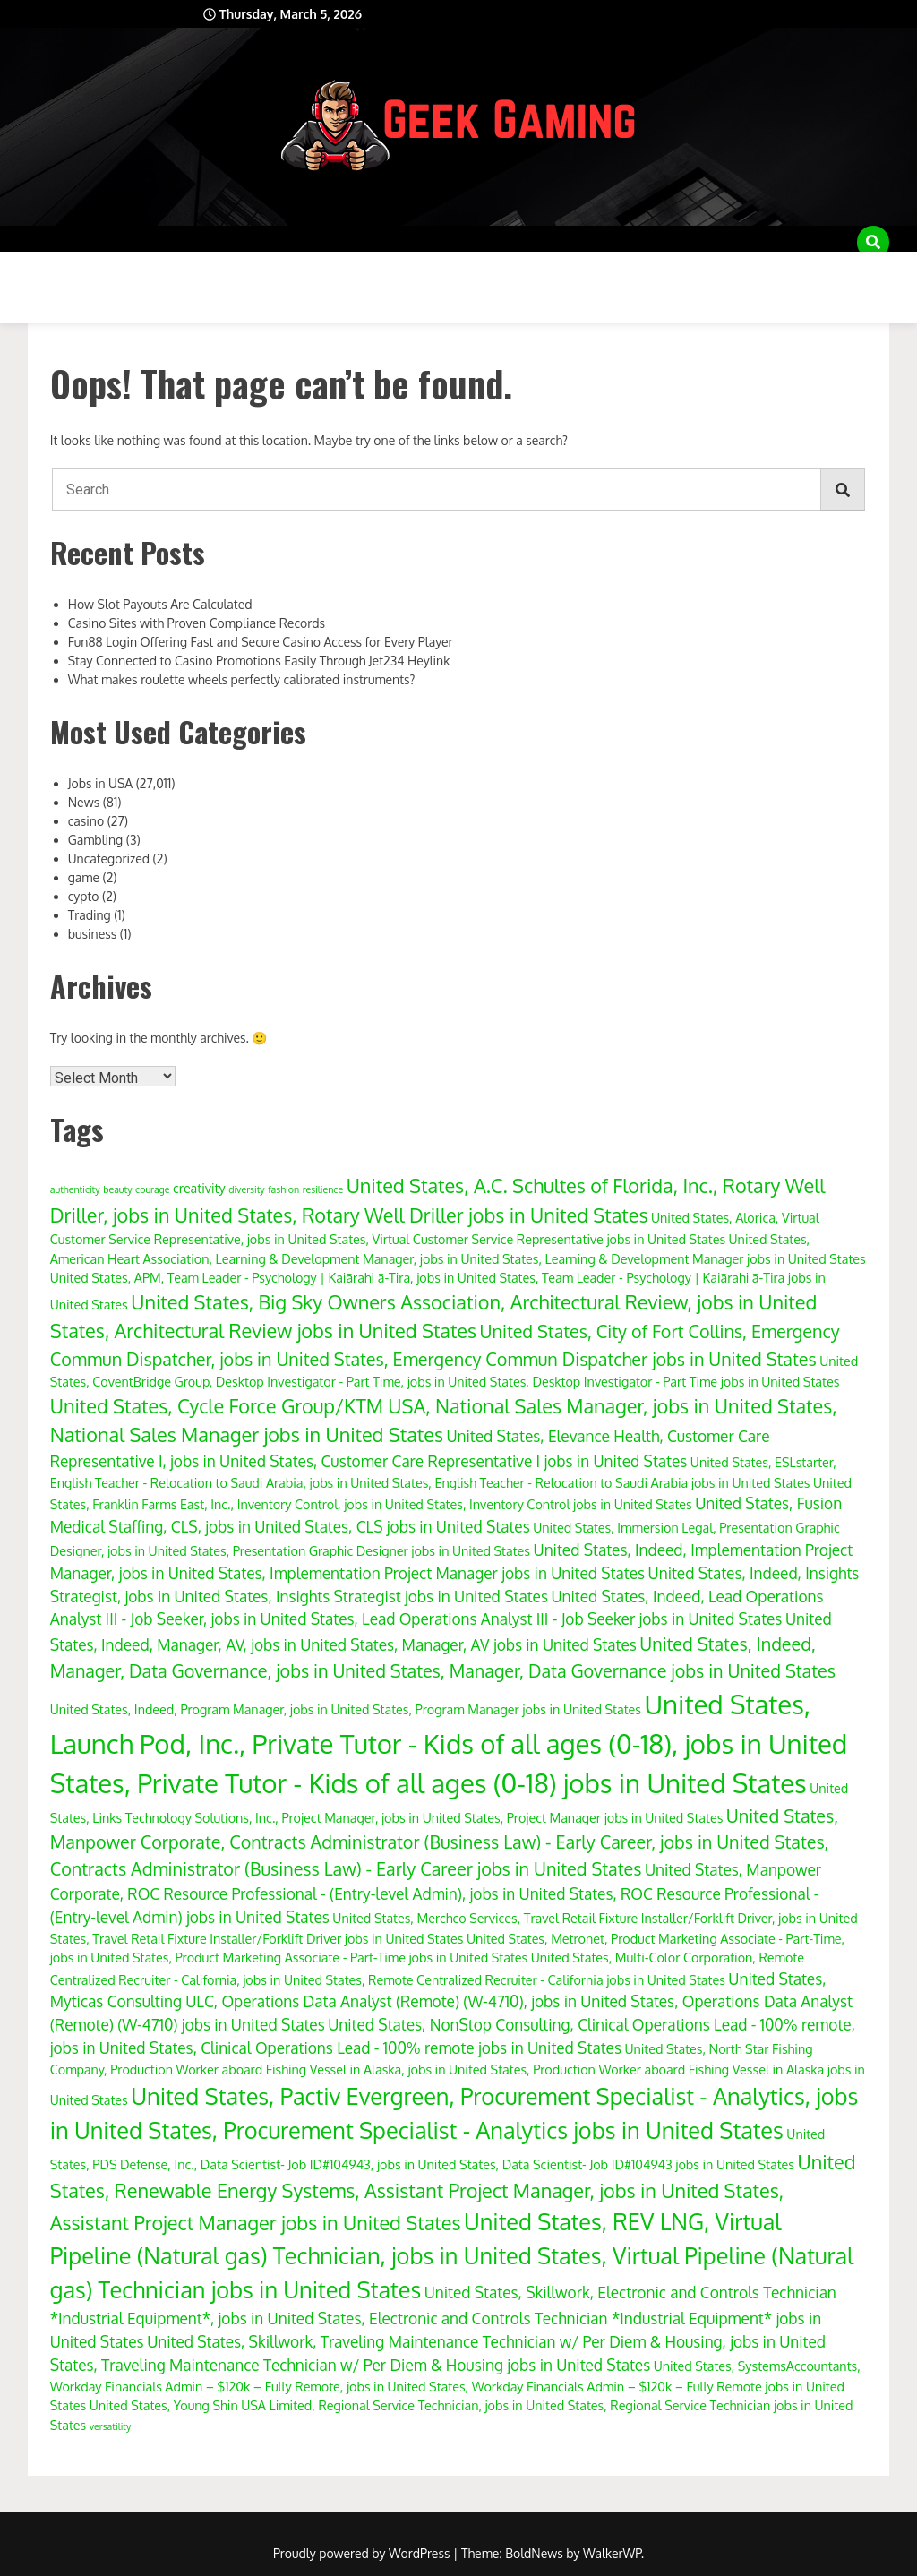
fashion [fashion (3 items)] (283, 1189)
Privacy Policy (718, 269)
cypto (83, 896)
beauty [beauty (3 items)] (117, 1189)
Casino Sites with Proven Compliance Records (196, 623)
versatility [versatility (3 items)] (111, 2426)
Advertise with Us (165, 269)
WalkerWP (612, 2553)
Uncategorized (109, 858)
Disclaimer (290, 269)
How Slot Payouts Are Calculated (160, 604)
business (92, 933)
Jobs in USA (100, 783)
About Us (45, 269)
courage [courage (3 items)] (152, 1189)
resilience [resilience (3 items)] (323, 1189)
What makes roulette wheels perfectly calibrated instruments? (242, 679)
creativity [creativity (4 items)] (199, 1188)
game (83, 877)
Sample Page (837, 269)
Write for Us (57, 305)
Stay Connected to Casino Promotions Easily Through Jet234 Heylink (259, 660)
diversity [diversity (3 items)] (246, 1189)
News (83, 802)
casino (86, 821)
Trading (89, 915)
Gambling (96, 839)
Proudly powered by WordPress (363, 2553)
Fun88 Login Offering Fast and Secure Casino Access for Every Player (260, 641)
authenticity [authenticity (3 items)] (75, 1189)
